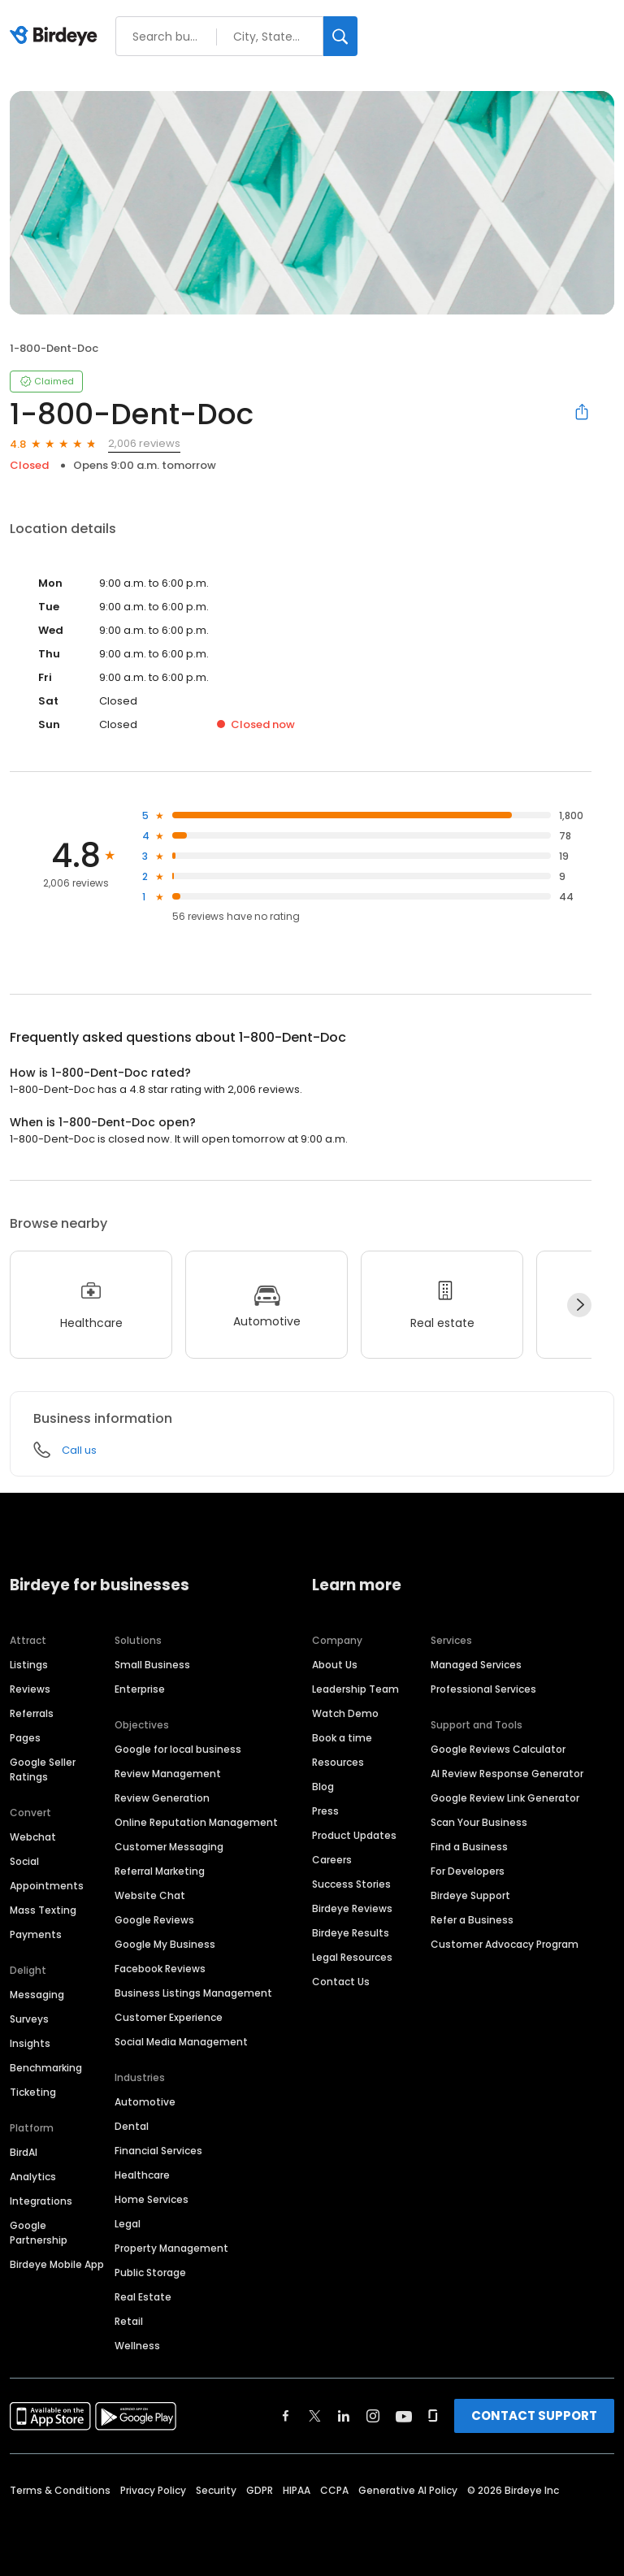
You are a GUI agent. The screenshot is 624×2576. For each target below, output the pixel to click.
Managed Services (476, 1665)
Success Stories (351, 1884)
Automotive (145, 2102)
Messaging (37, 1994)
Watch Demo (345, 1713)
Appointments (47, 1886)
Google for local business (178, 1749)
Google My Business (165, 1944)
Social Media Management (181, 2042)
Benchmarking (46, 2068)
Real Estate (143, 2297)
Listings (29, 1665)
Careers (332, 1860)
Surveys (29, 2019)
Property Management (171, 2248)
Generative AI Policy (407, 2490)
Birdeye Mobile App (57, 2264)
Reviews (30, 1689)
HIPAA (296, 2490)
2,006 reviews (144, 443)
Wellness (137, 2346)
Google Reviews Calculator (498, 1749)
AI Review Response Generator (507, 1773)
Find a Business (469, 1847)
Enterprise (140, 1689)
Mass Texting (43, 1910)
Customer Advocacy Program (504, 1944)
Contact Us (341, 1981)
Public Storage (150, 2272)
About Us (335, 1665)
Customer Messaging (169, 1847)
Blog (323, 1786)
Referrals (32, 1713)
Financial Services (158, 2151)
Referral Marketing (160, 1871)
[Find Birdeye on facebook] (286, 2416)
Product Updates (354, 1835)
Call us (79, 1450)
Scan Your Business (479, 1822)
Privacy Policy (153, 2490)
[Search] (340, 36)
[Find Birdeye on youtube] (404, 2416)
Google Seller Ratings (43, 1769)
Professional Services (483, 1689)
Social (24, 1861)
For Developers (468, 1871)
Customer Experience (169, 2017)
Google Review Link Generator (505, 1798)
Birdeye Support (470, 1895)
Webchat (33, 1837)
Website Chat (150, 1895)
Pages (25, 1738)
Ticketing (33, 2092)
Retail (129, 2321)
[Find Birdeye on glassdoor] (433, 2416)
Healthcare (142, 2175)
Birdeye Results (350, 1933)
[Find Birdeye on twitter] (315, 2416)
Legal (128, 2224)
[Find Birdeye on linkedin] (343, 2416)
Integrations (41, 2201)
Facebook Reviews (160, 1968)
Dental (132, 2126)
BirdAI (23, 2152)
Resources (338, 1762)
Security (216, 2490)
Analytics (33, 2177)
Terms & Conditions (60, 2490)
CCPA (334, 2490)
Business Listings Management (193, 1993)
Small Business (152, 1665)
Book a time (342, 1738)
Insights (30, 2043)
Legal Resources (352, 1957)
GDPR (259, 2490)
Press (325, 1811)
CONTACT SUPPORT (534, 2415)
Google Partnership (38, 2232)
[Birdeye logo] (56, 36)
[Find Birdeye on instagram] (372, 2416)
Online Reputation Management (196, 1822)
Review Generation (162, 1798)
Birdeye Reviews (352, 1908)
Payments (36, 1934)
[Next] (579, 1305)
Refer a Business (472, 1920)
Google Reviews (154, 1920)
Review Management (168, 1773)
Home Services (151, 2199)
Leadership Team (355, 1689)
